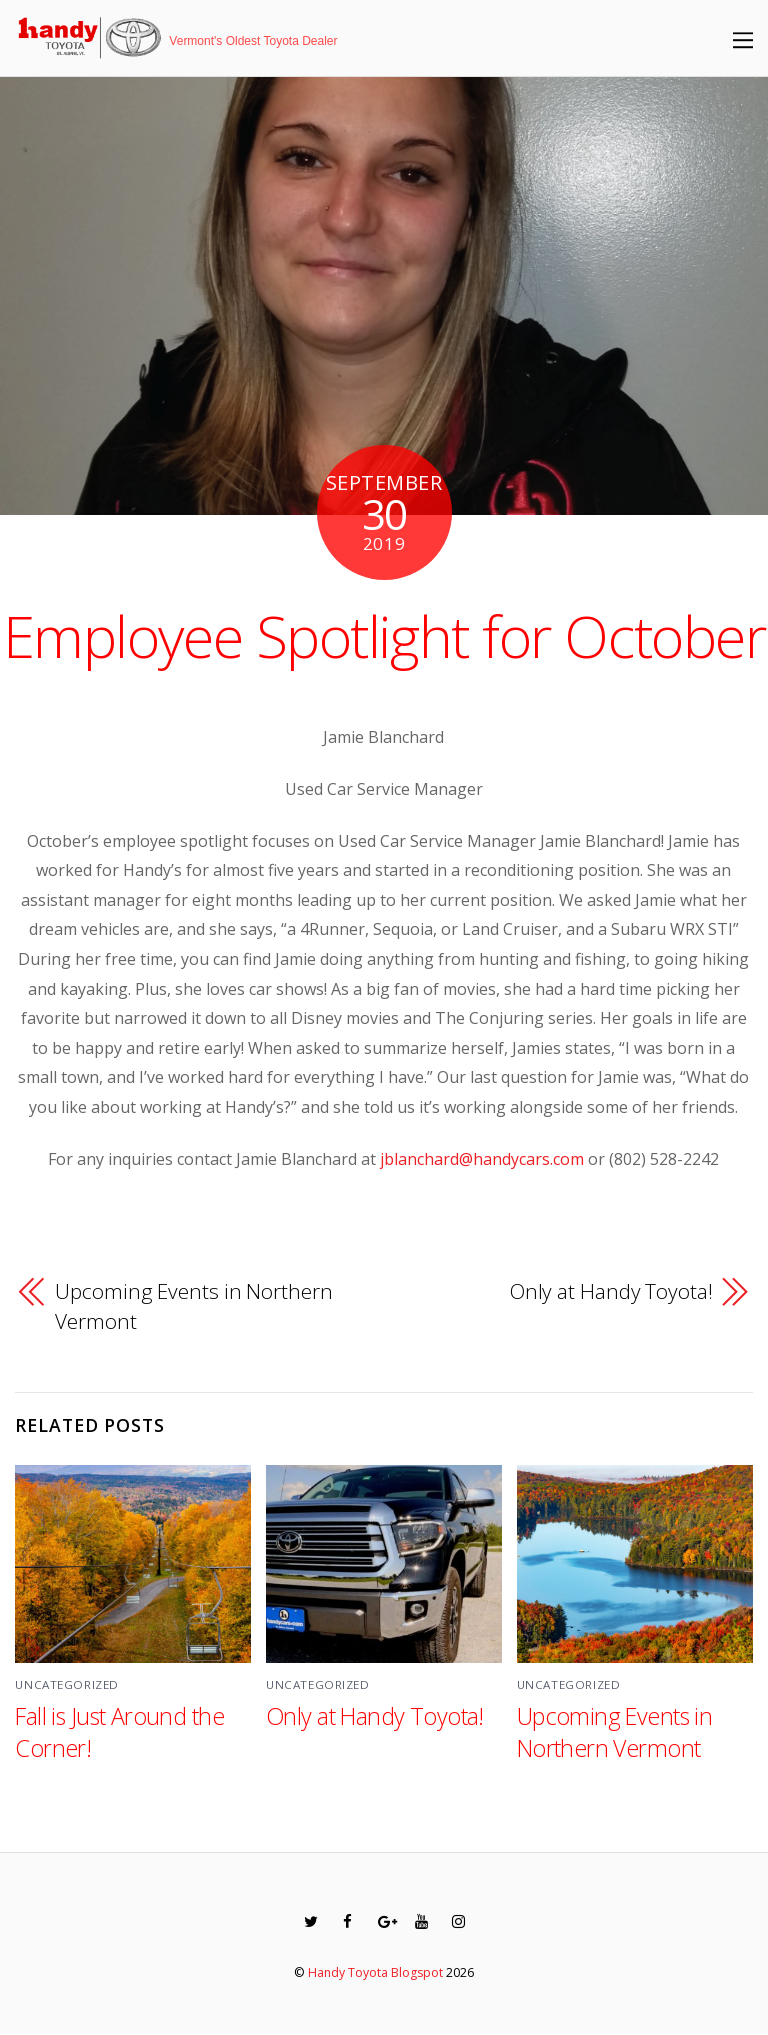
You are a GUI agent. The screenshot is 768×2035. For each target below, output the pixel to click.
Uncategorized (67, 1684)
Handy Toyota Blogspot (375, 1972)
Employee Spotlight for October (384, 635)
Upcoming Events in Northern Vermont (193, 1306)
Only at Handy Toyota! (611, 1291)
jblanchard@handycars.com (482, 1159)
